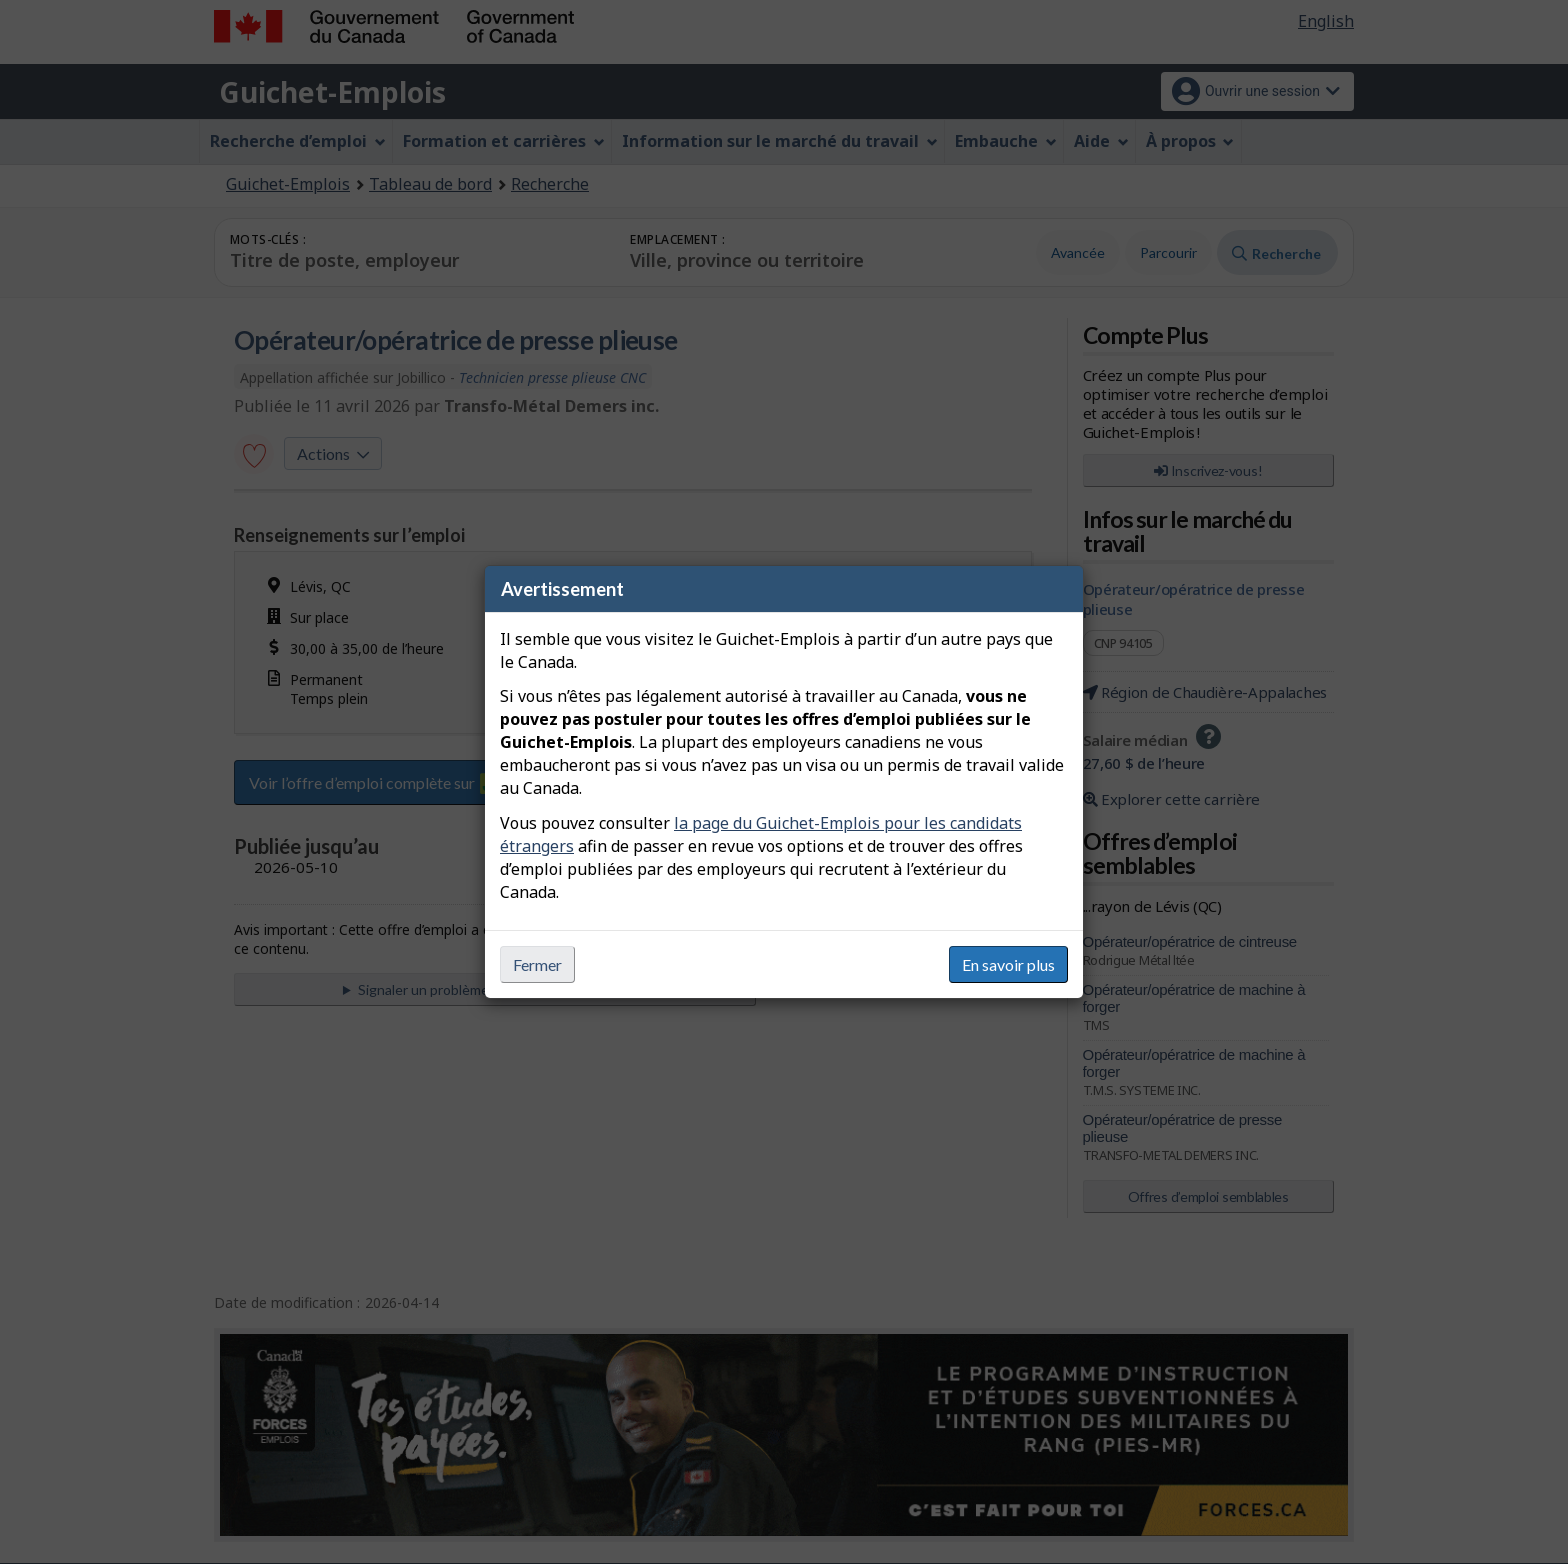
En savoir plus (1008, 964)
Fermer (537, 964)
